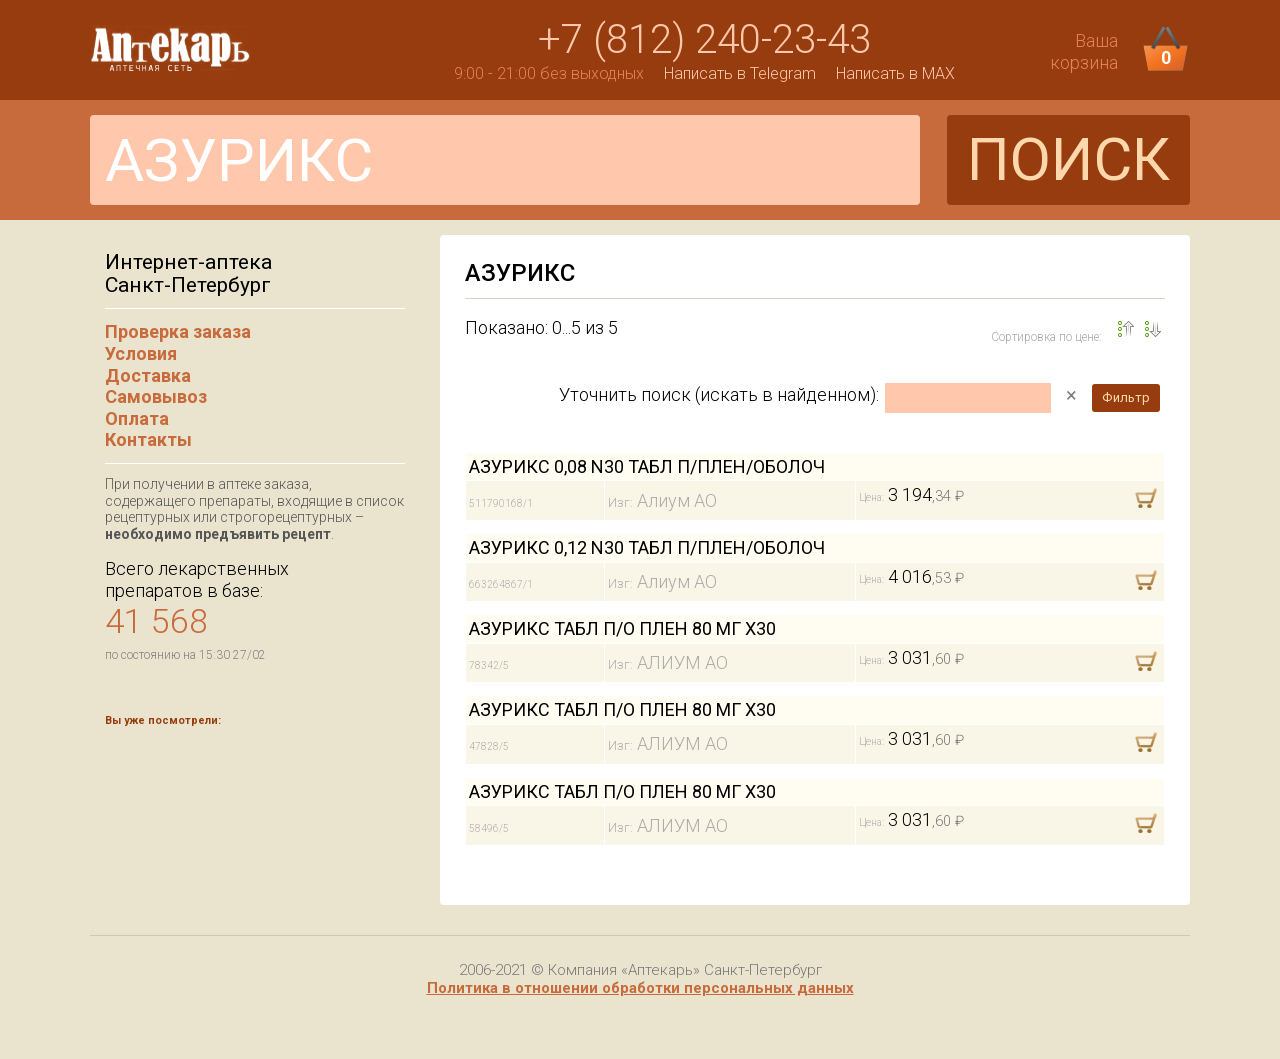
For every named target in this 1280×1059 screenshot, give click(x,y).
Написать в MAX (895, 73)
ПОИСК (1068, 159)
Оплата (137, 418)
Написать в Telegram (740, 73)
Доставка (148, 375)
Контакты (148, 439)
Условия (141, 353)
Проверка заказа (178, 331)
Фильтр (1126, 397)
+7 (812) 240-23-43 (704, 39)
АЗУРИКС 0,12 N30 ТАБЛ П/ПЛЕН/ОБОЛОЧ (647, 547)
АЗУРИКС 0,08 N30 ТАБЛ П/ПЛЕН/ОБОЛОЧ (647, 466)
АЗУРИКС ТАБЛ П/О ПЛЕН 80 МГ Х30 (622, 628)
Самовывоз (156, 396)
